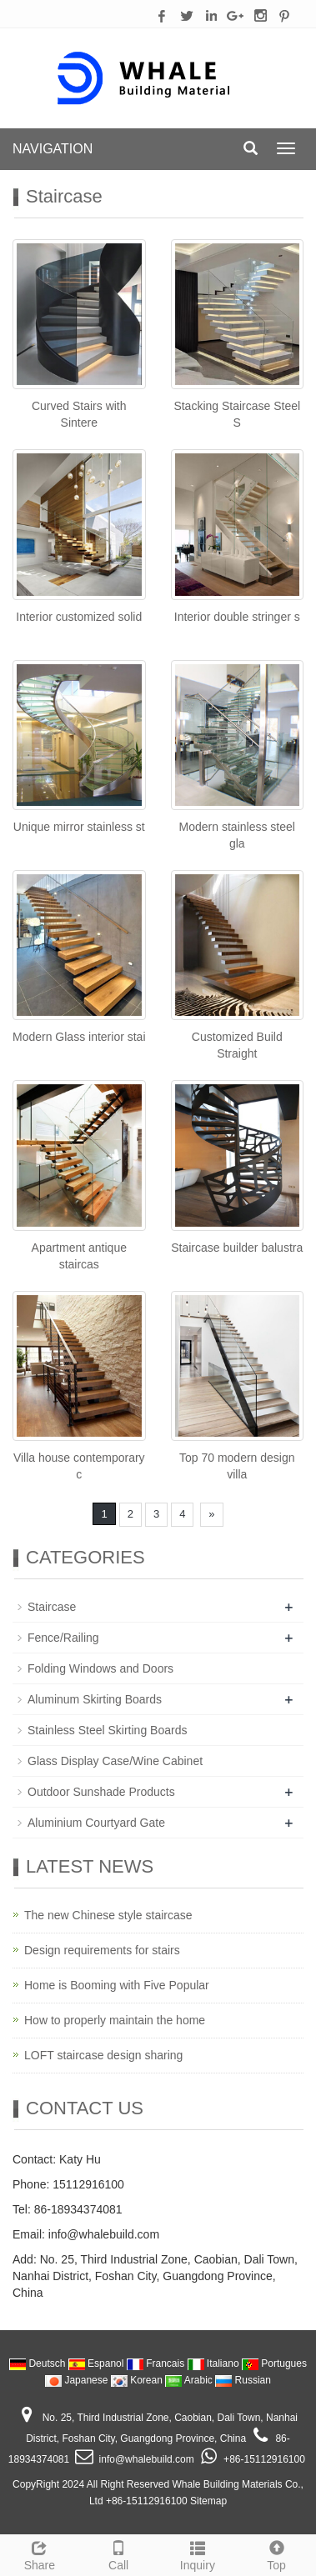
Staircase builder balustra (237, 1247)
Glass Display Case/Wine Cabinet (115, 1761)
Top (276, 2553)
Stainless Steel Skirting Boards (107, 1730)
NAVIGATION (53, 149)
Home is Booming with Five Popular (116, 1985)
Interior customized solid (79, 616)
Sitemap (208, 2501)
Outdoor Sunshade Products (101, 1791)
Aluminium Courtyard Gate (96, 1822)
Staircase (52, 1606)
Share (39, 2553)
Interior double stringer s (237, 616)
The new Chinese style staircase (108, 1915)
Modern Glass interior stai (79, 1036)
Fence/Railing (63, 1637)
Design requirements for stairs (102, 1950)
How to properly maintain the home (114, 2020)
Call (118, 2553)
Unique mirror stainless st (79, 826)
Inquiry (198, 2553)
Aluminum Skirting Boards (95, 1699)
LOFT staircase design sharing (103, 2055)
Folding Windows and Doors (100, 1668)
